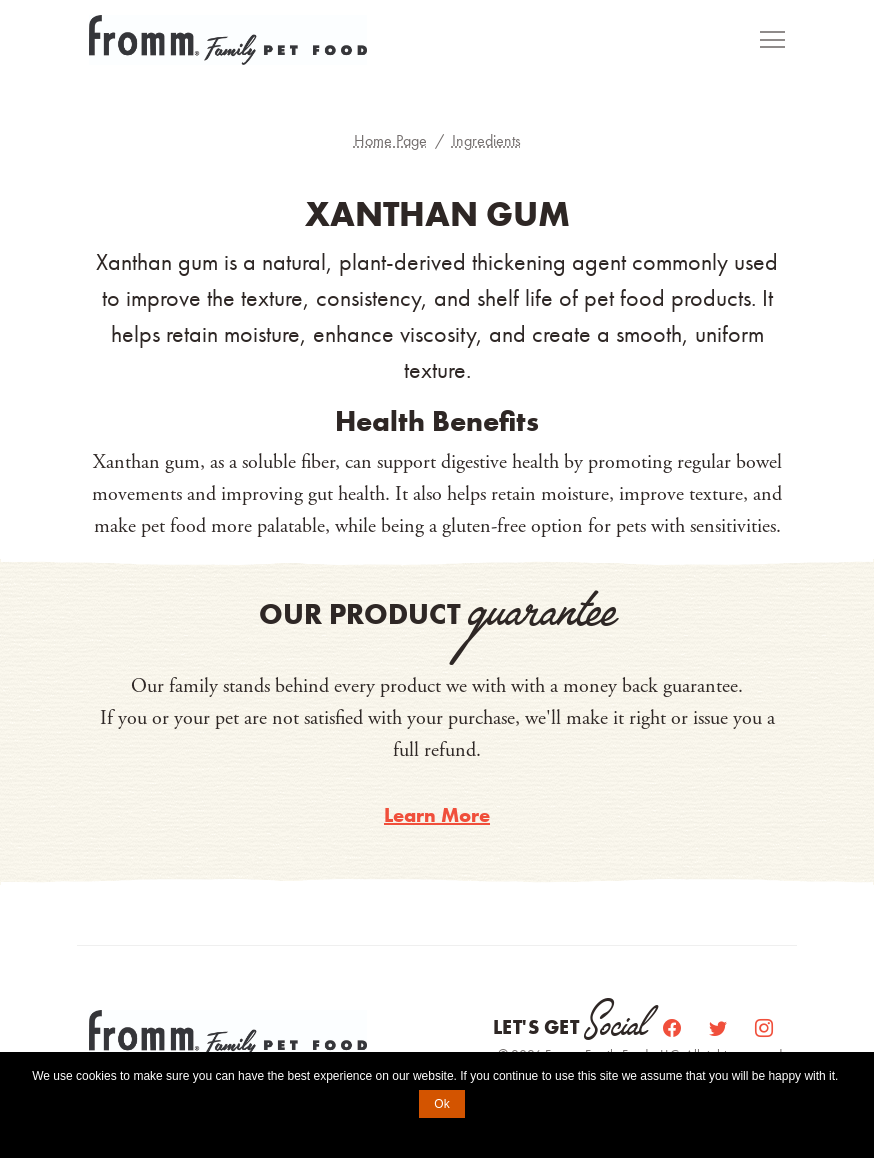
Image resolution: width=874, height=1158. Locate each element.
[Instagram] (764, 1027)
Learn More (437, 815)
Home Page (390, 140)
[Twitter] (720, 1027)
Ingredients (486, 140)
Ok (441, 1104)
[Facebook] (674, 1027)
